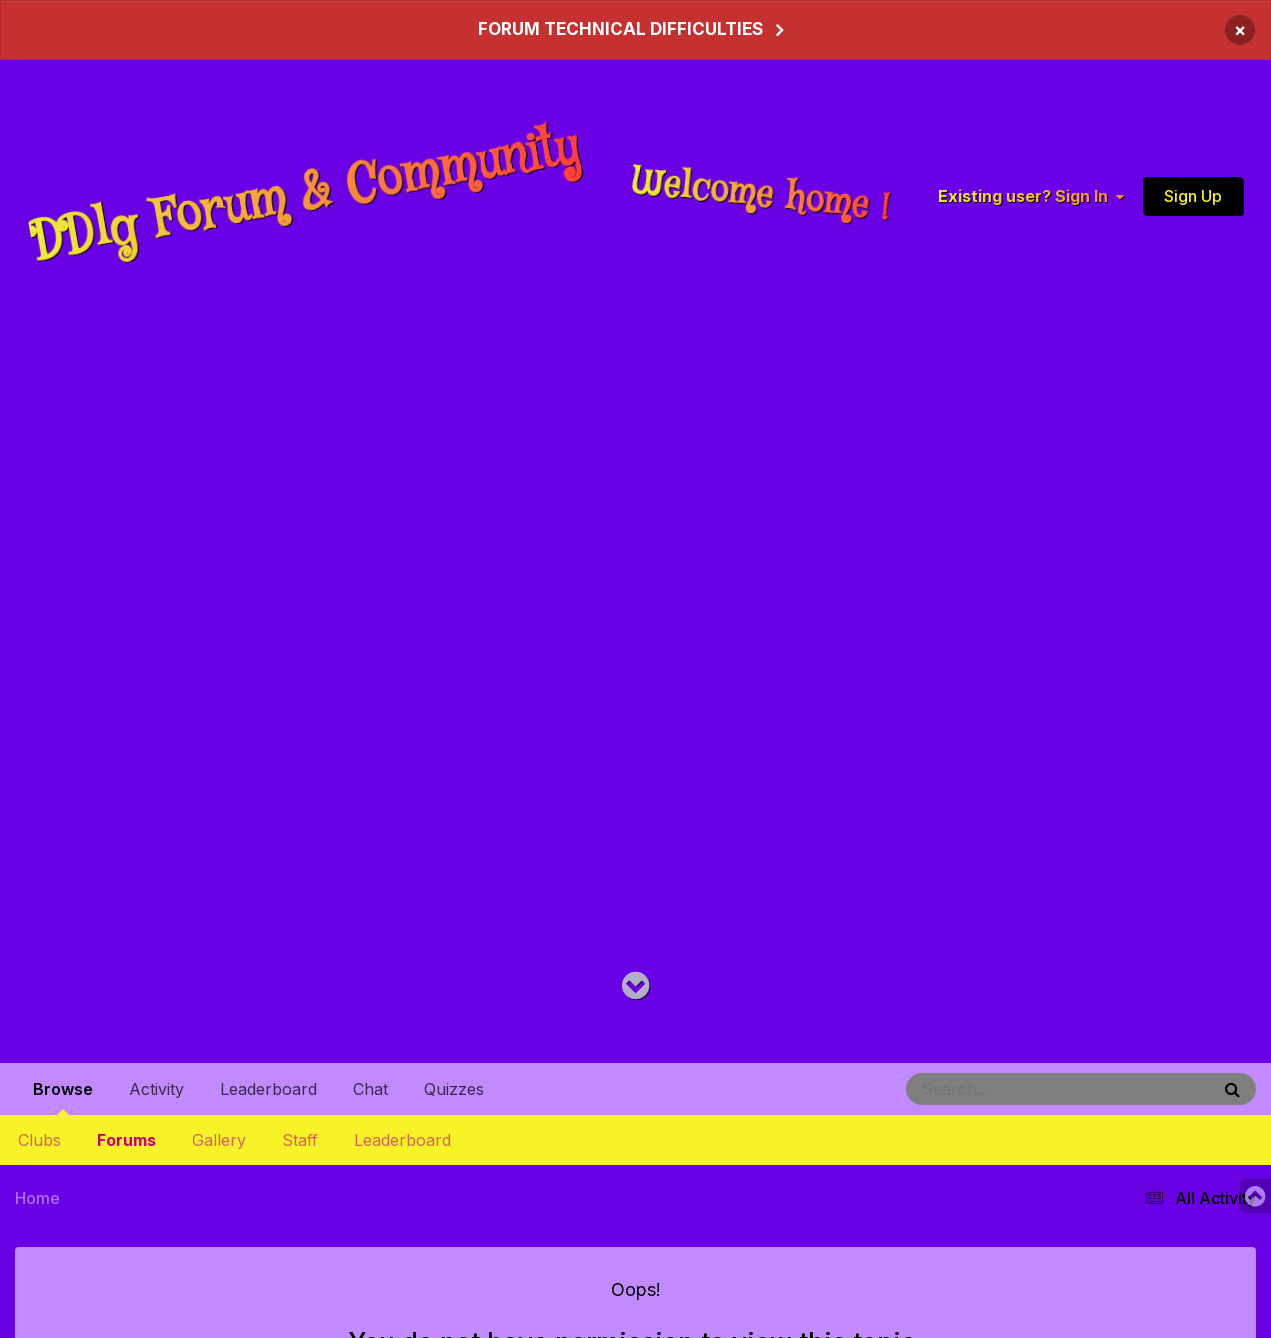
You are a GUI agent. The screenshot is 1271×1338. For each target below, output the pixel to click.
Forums (126, 1140)
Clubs (39, 1140)
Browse (63, 1097)
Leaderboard (402, 1140)
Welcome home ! (760, 195)
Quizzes (454, 1089)
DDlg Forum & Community (306, 194)
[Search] (1003, 1089)
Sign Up (1193, 195)
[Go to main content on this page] (635, 986)
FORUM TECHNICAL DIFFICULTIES (620, 29)
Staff (300, 1140)
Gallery (219, 1140)
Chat (370, 1089)
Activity (156, 1089)
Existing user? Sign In (1031, 195)
